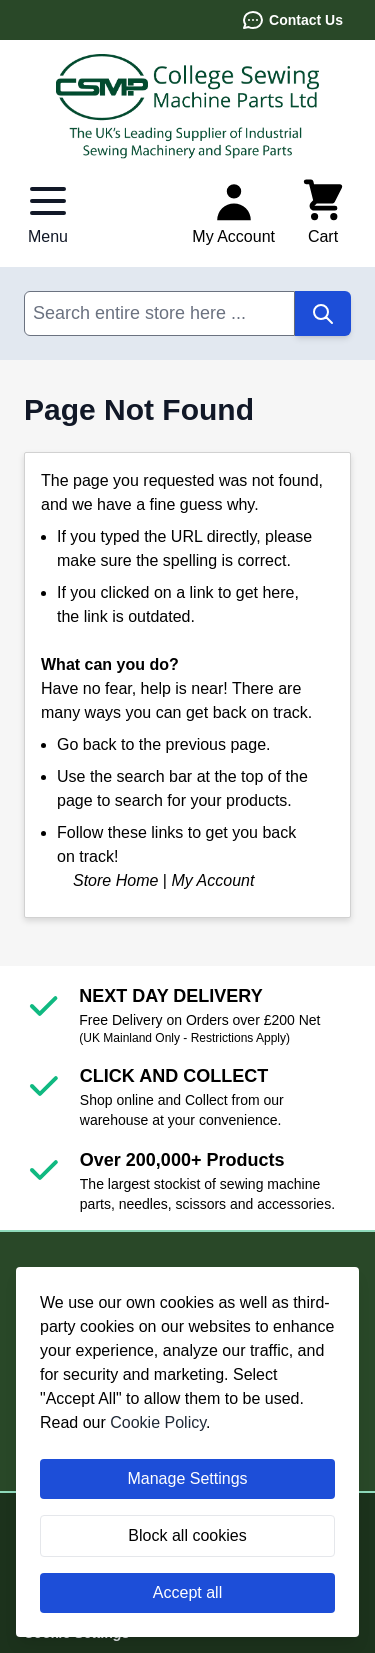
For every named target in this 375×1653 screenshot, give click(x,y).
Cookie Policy (158, 1422)
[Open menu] (48, 213)
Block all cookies (187, 1535)
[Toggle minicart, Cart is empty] (323, 213)
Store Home (115, 880)
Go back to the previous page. (163, 744)
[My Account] (233, 213)
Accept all (187, 1592)
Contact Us (292, 20)
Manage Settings (187, 1478)
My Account (212, 880)
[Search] (323, 313)
